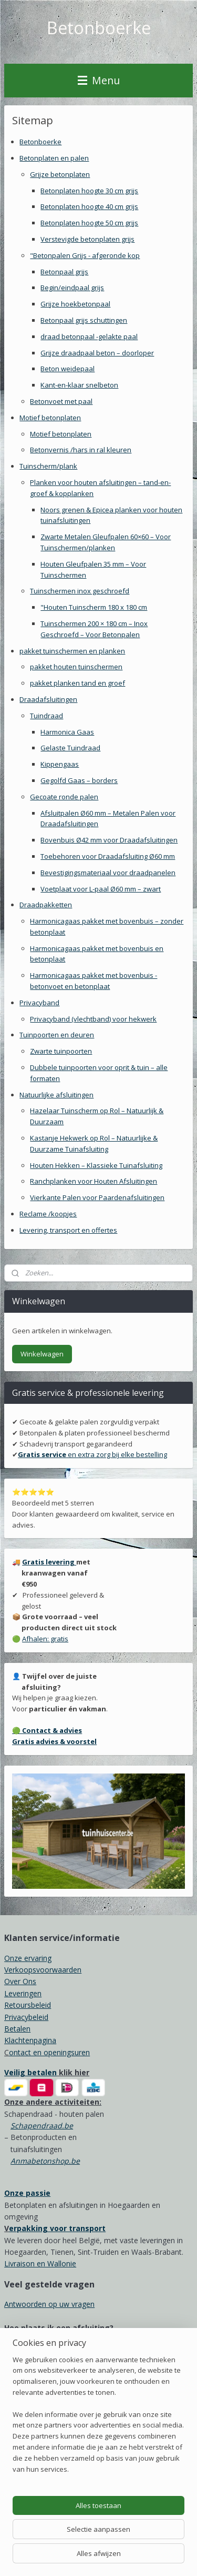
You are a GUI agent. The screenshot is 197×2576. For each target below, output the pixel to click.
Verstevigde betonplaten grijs (87, 239)
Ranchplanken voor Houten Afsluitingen (93, 1181)
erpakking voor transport (57, 2228)
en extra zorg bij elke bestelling (92, 1454)
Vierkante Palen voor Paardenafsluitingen (97, 1197)
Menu (99, 80)
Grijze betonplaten (60, 174)
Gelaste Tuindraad (70, 747)
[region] (98, 2418)
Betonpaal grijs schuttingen (83, 320)
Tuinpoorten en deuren (56, 1034)
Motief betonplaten (50, 417)
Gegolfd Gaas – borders (79, 780)
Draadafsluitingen (48, 699)
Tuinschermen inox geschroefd (79, 591)
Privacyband (39, 1002)
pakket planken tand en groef (77, 683)
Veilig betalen (30, 2072)
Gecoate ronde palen (64, 796)
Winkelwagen (42, 1354)
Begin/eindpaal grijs (72, 287)
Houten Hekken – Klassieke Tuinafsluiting (96, 1165)
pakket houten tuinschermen (76, 666)
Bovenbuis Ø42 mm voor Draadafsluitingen (109, 840)
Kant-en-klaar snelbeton (79, 385)
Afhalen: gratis (45, 1638)
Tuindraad (46, 715)
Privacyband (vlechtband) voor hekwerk (93, 1018)
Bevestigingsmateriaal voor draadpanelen (107, 872)
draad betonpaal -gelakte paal (89, 336)
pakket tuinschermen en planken (72, 650)
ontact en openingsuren (49, 2052)
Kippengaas (59, 764)
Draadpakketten (45, 904)
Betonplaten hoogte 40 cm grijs (89, 206)
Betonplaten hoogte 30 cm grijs (89, 190)
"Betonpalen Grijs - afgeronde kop (85, 255)
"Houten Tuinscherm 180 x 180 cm (93, 607)
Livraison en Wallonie (40, 2263)
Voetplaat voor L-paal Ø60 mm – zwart (100, 888)
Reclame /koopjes (48, 1213)
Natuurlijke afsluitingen (56, 1094)
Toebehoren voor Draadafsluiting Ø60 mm (107, 856)
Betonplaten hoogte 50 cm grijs (89, 222)
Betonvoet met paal (61, 401)
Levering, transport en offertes (68, 1229)
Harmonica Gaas (67, 731)
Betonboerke (40, 141)
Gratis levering (49, 1562)
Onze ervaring (27, 1958)
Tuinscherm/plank (48, 466)
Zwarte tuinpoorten (61, 1051)
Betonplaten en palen (54, 158)
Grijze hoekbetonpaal (75, 304)
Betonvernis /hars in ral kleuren (80, 449)
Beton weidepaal (67, 368)
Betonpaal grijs (64, 271)
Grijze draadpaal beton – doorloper (97, 352)
